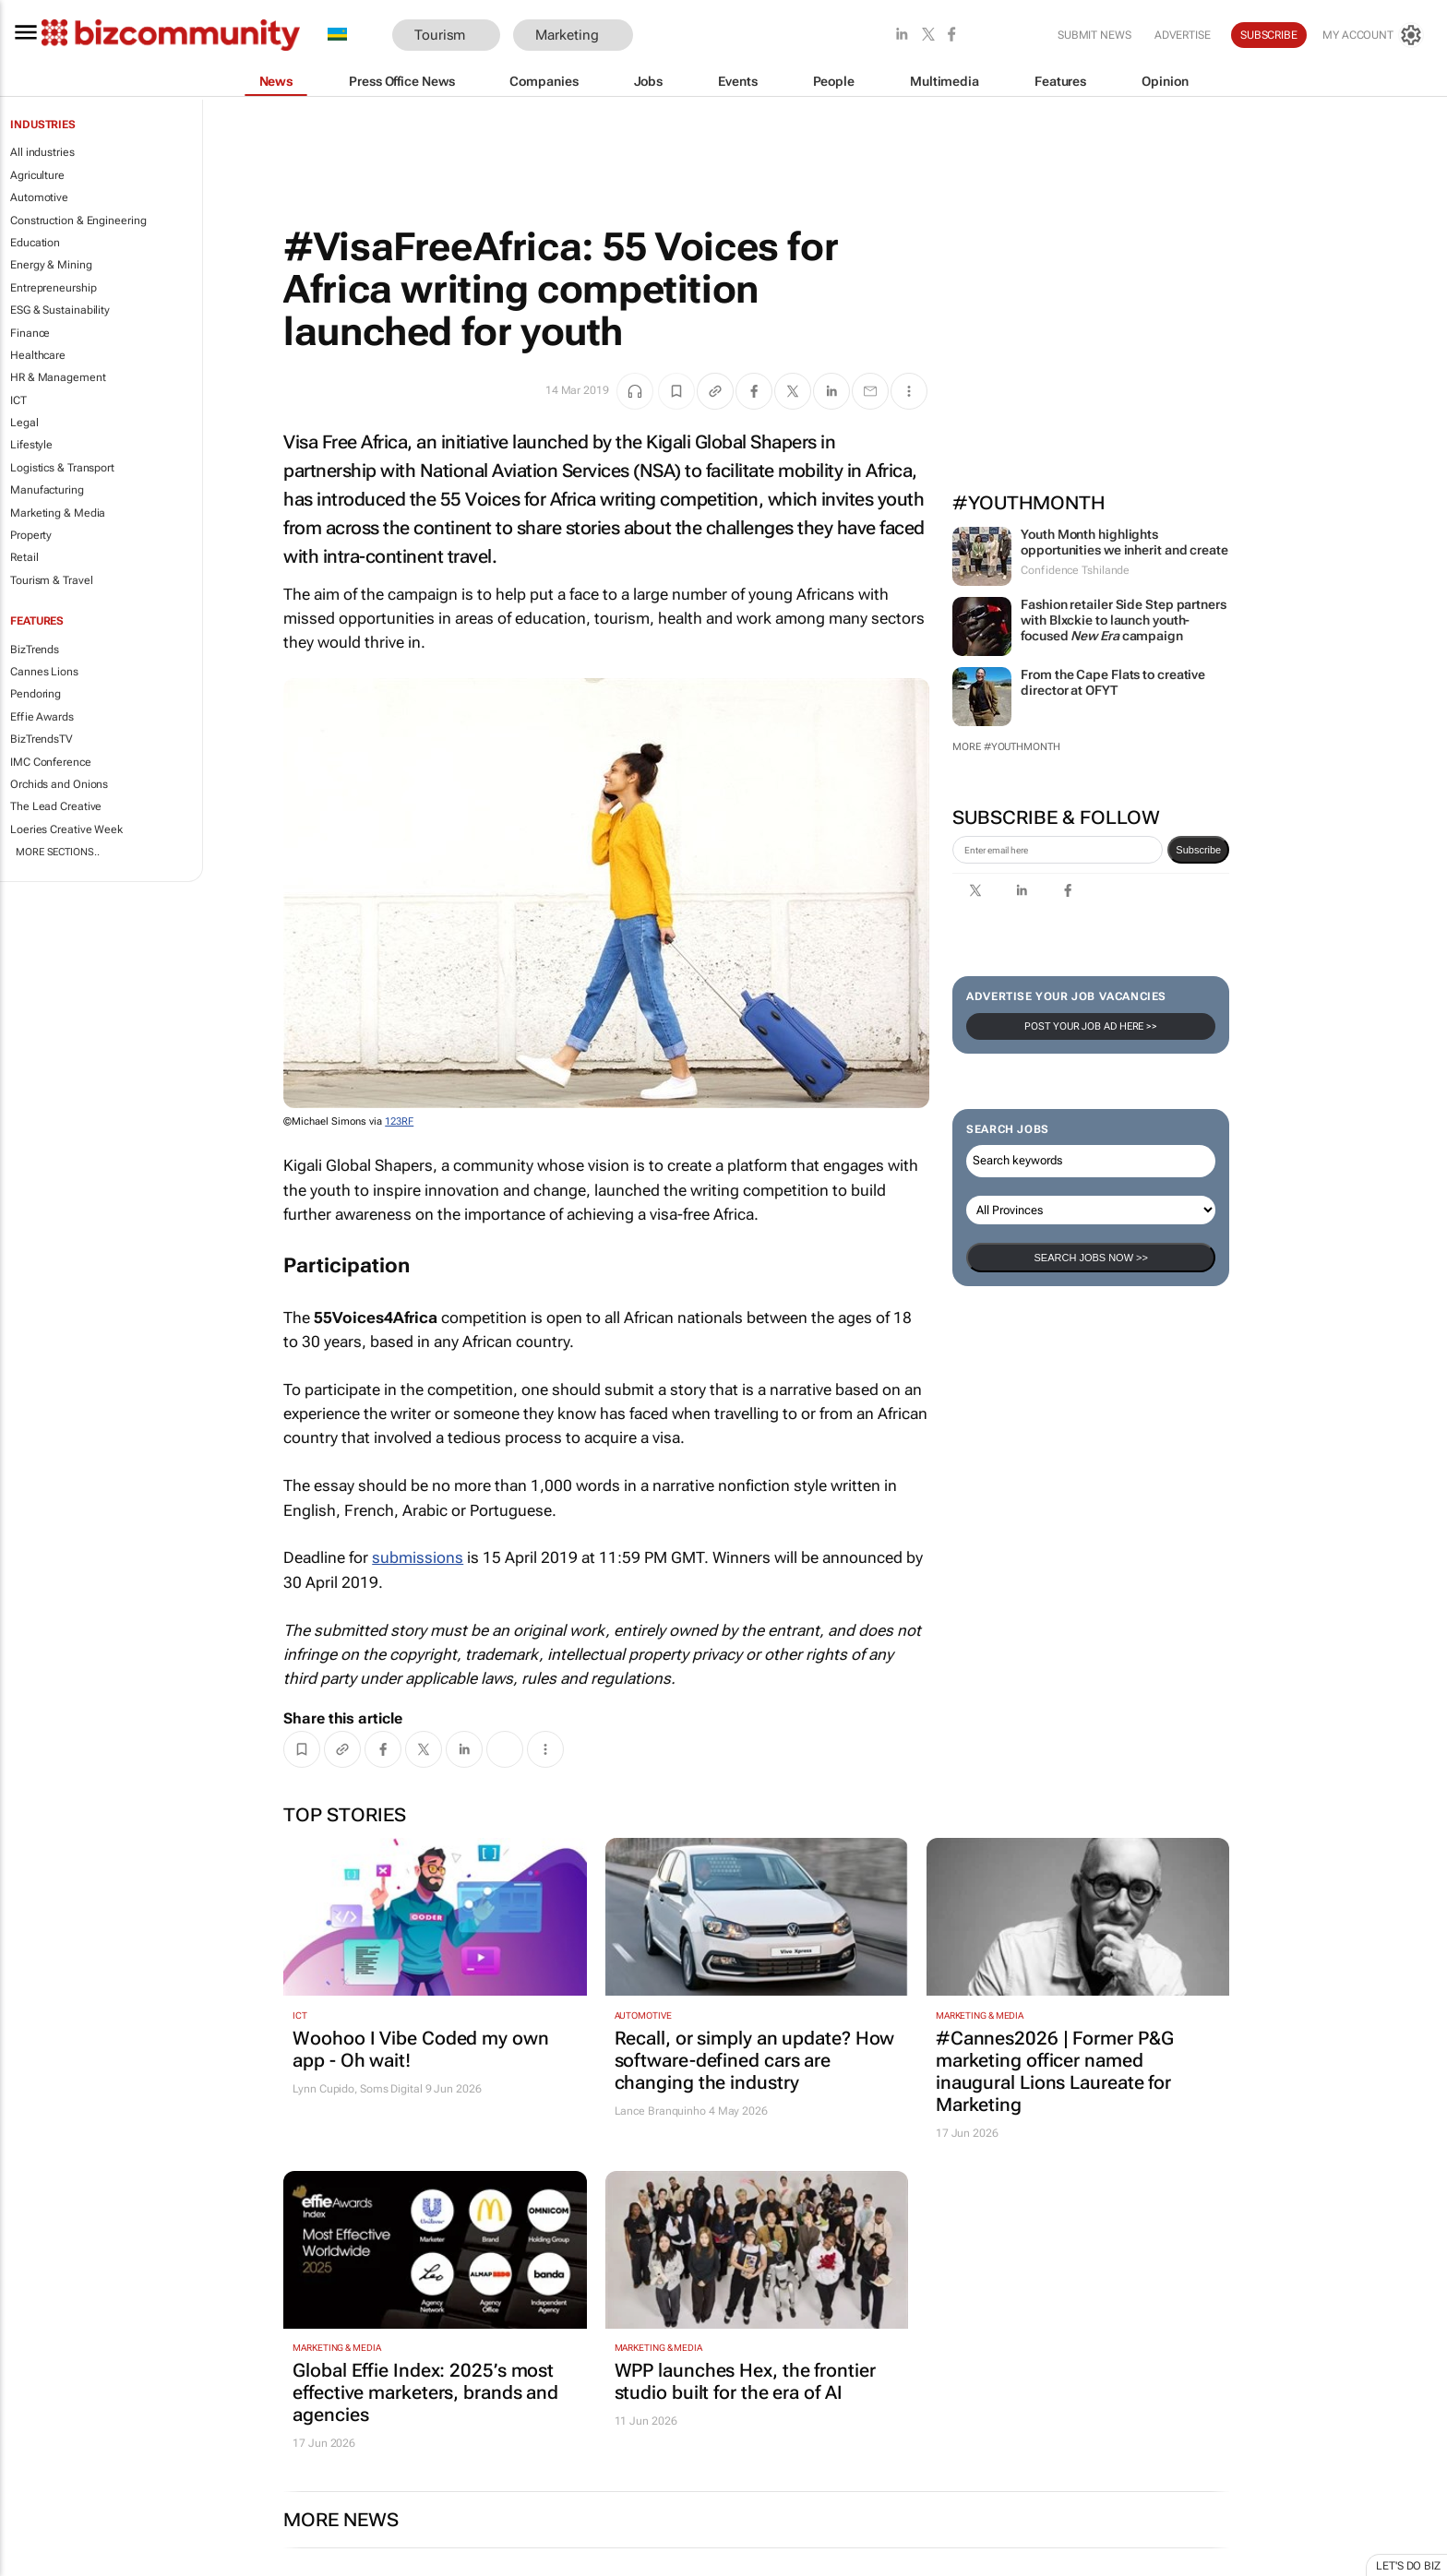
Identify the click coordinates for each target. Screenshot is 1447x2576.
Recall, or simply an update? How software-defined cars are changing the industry (755, 2060)
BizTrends (34, 649)
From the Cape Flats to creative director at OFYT (1113, 682)
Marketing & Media (57, 513)
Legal (24, 422)
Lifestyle (31, 444)
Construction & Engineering (78, 220)
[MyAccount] (1373, 35)
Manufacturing (47, 489)
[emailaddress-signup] (1057, 850)
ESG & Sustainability (60, 310)
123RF (399, 1121)
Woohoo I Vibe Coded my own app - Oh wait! (420, 2049)
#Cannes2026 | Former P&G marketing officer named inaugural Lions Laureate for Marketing (1055, 2071)
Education (35, 242)
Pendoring (35, 693)
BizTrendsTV (41, 739)
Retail (24, 557)
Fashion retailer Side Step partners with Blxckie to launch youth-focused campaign (1123, 620)
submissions (417, 1557)
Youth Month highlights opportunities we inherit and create (1124, 542)
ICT (18, 400)
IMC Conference (50, 762)
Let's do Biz (1408, 2565)
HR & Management (58, 377)
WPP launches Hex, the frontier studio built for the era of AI (745, 2381)
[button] (661, 35)
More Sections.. (58, 852)
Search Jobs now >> (1090, 1257)
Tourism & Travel (51, 580)
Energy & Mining (51, 264)
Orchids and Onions (59, 784)
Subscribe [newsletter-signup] (1198, 849)
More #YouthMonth (1005, 747)
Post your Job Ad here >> (1090, 1026)
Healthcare (38, 355)
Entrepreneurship (53, 287)
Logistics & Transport (62, 467)
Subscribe (1269, 35)
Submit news (1094, 35)
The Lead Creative (56, 806)
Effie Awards (42, 716)
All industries (42, 152)
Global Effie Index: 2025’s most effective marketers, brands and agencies (425, 2392)
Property (31, 535)
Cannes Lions (44, 671)
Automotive (39, 197)
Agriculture (37, 175)
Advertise (1182, 35)
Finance (30, 333)
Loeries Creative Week (66, 829)
